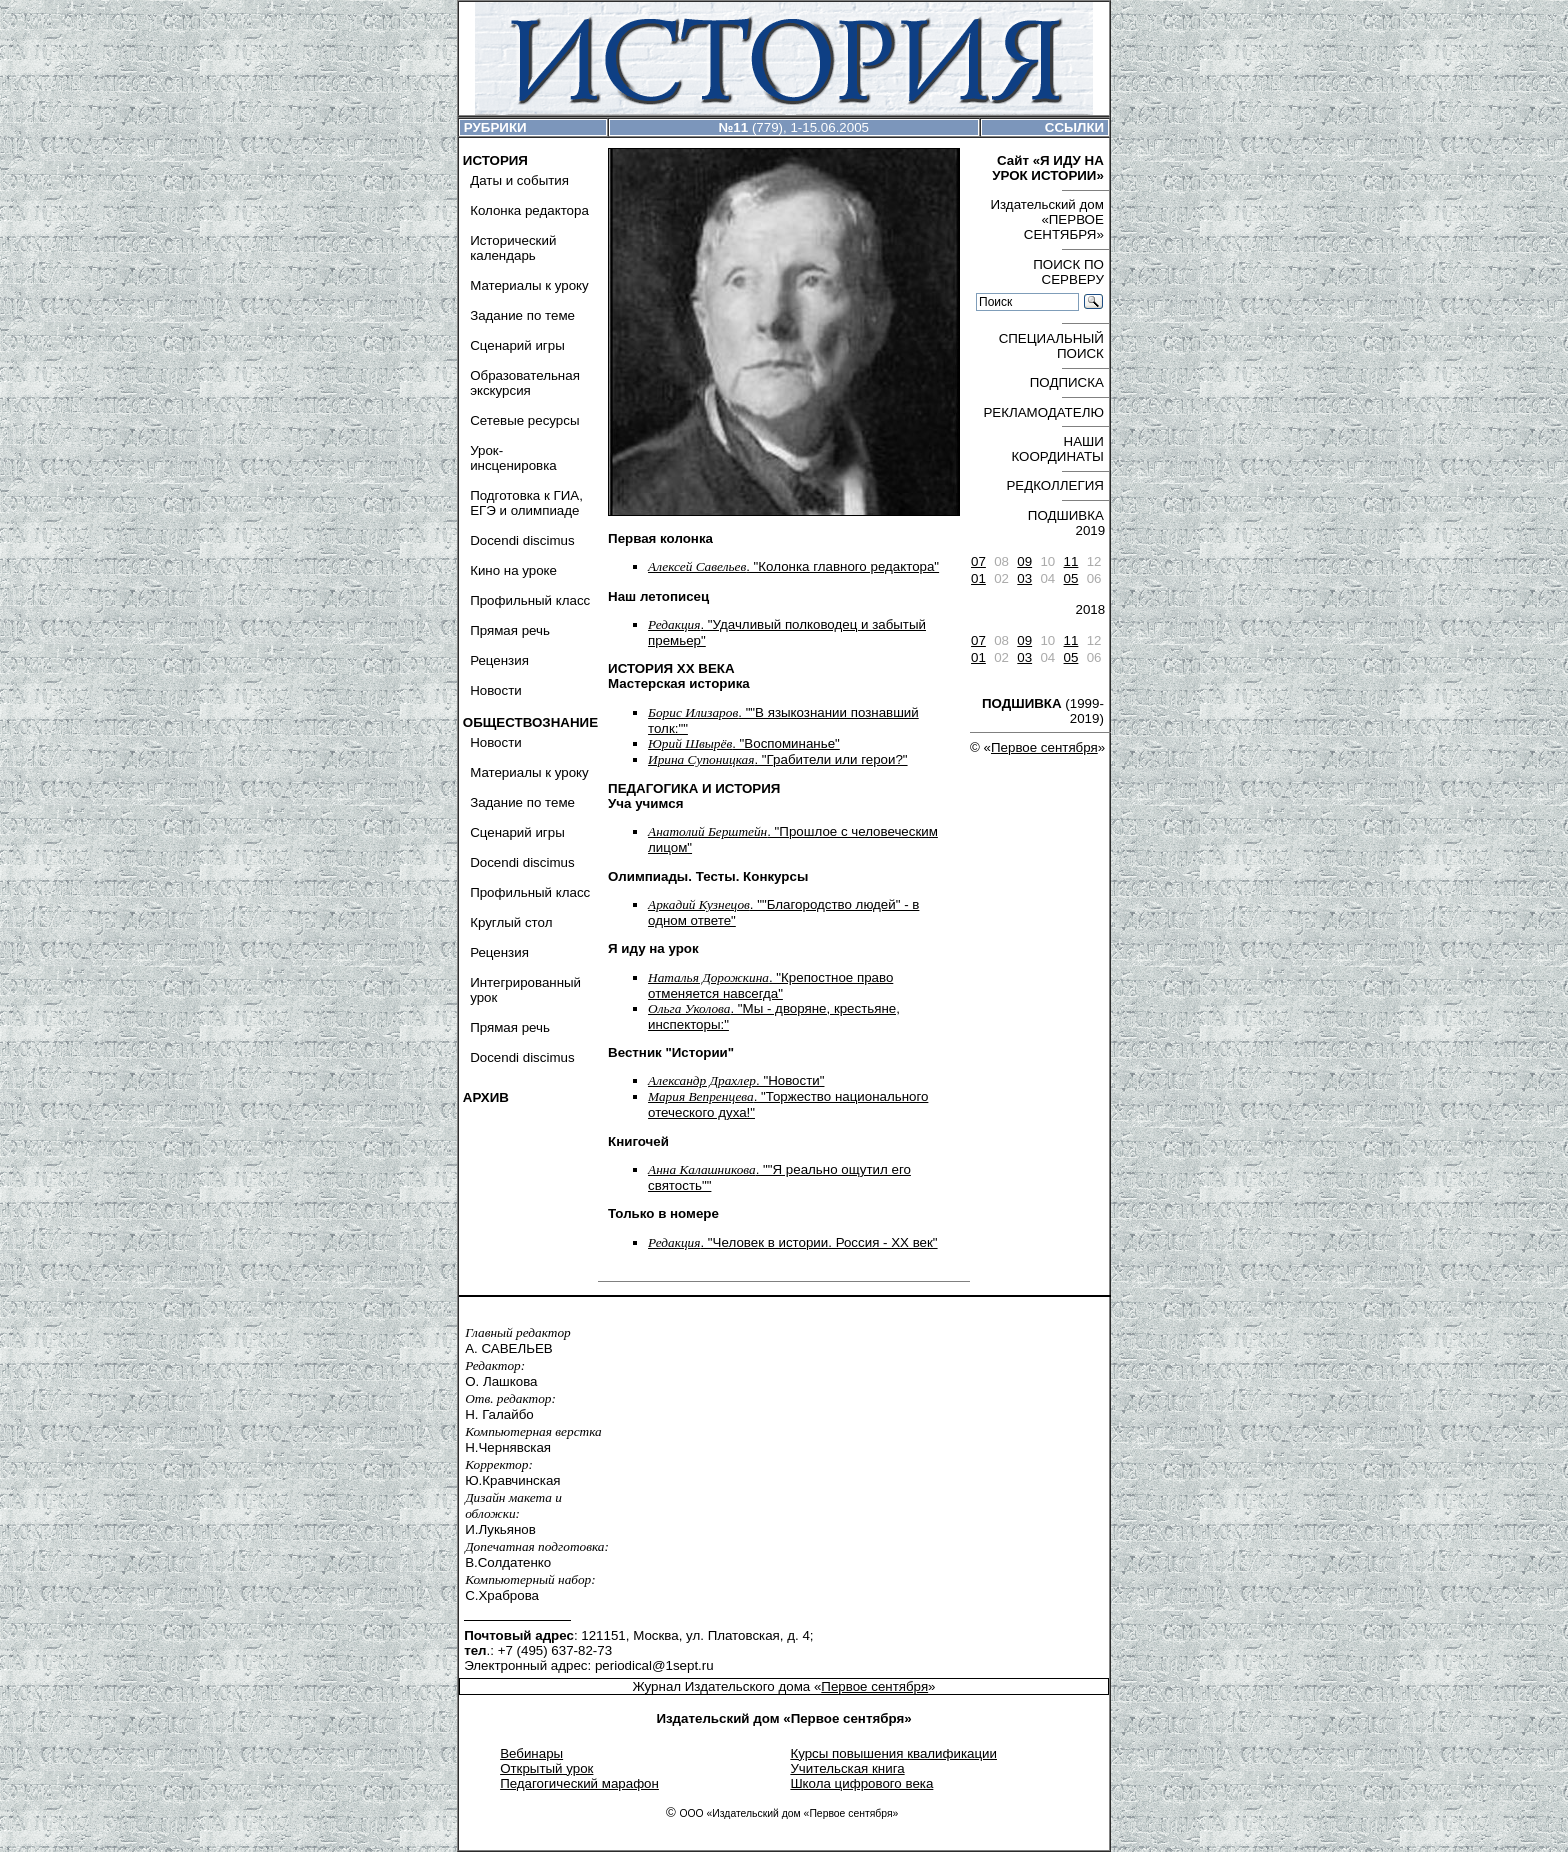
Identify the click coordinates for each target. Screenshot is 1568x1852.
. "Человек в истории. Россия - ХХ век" (793, 1242)
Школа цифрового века (861, 1783)
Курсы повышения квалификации (893, 1753)
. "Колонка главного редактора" (793, 566)
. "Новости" (736, 1080)
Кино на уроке (513, 570)
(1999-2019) (1043, 711)
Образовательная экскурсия (525, 383)
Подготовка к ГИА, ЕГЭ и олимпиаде (526, 503)
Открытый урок (546, 1768)
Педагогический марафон (579, 1783)
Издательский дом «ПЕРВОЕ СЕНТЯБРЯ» (1046, 219)
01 (978, 578)
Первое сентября (1044, 747)
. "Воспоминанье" (744, 743)
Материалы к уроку (529, 285)
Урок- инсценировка (513, 458)
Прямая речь (510, 630)
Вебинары (531, 1753)
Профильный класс (530, 600)
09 (1024, 561)
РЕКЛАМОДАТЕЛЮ (1043, 412)
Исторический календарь (513, 248)
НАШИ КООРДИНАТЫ (1057, 449)
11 (1071, 561)
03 (1024, 578)
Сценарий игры (517, 345)
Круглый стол (511, 922)
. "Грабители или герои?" (778, 759)
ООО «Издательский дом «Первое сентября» (788, 1813)
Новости (496, 690)
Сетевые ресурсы (524, 420)
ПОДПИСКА (1067, 382)
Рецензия (499, 660)
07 (978, 561)
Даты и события (519, 180)
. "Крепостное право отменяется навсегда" (770, 985)
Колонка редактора (529, 210)
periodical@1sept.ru (654, 1665)
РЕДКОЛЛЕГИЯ (1054, 485)
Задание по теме (522, 315)
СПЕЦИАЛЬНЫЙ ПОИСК (1051, 346)
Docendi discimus (522, 540)
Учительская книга (847, 1768)
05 (1071, 578)
